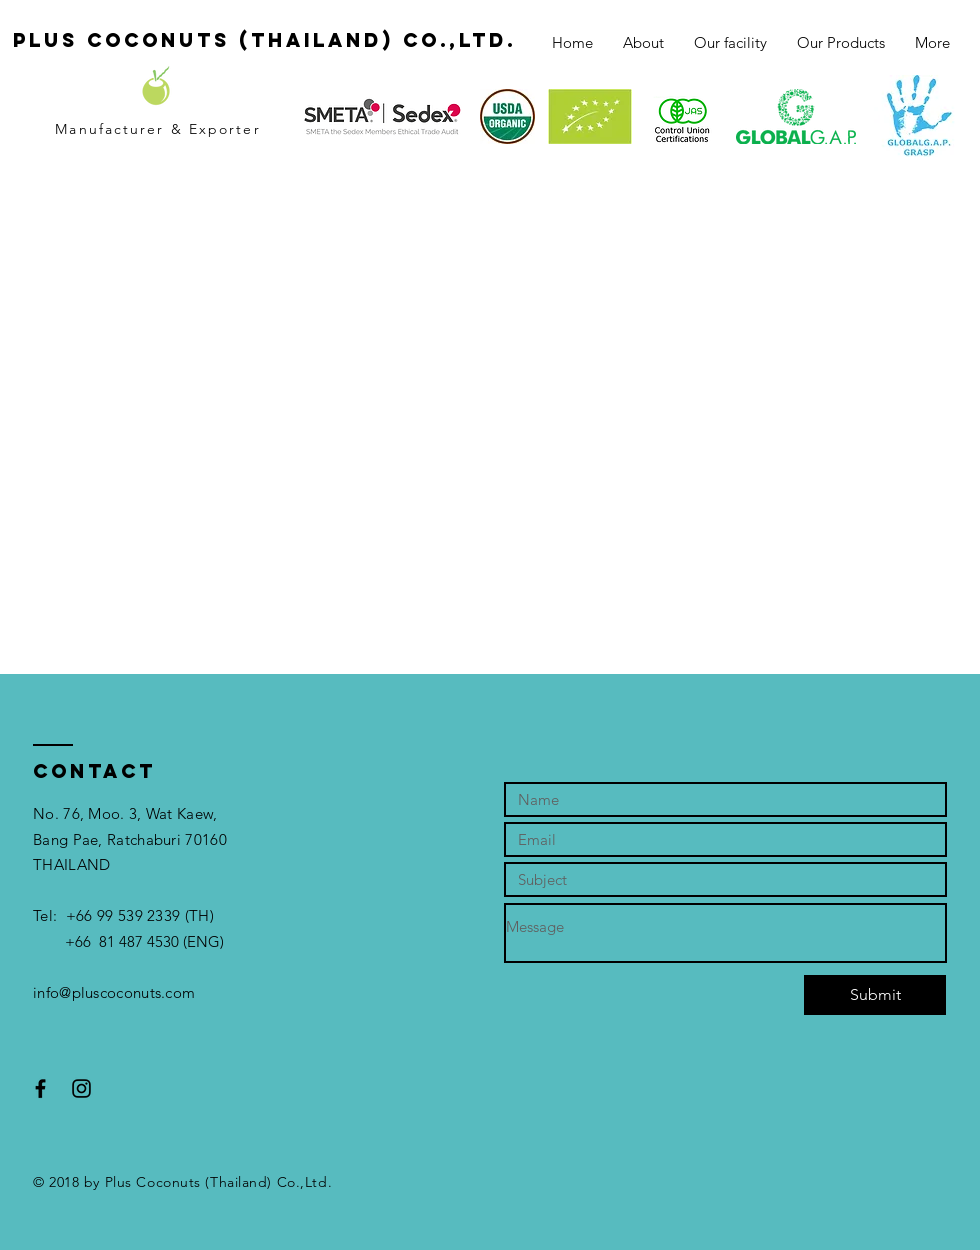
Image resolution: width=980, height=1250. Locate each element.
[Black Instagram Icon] (81, 1088)
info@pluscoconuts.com (114, 992)
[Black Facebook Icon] (40, 1088)
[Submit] (875, 995)
